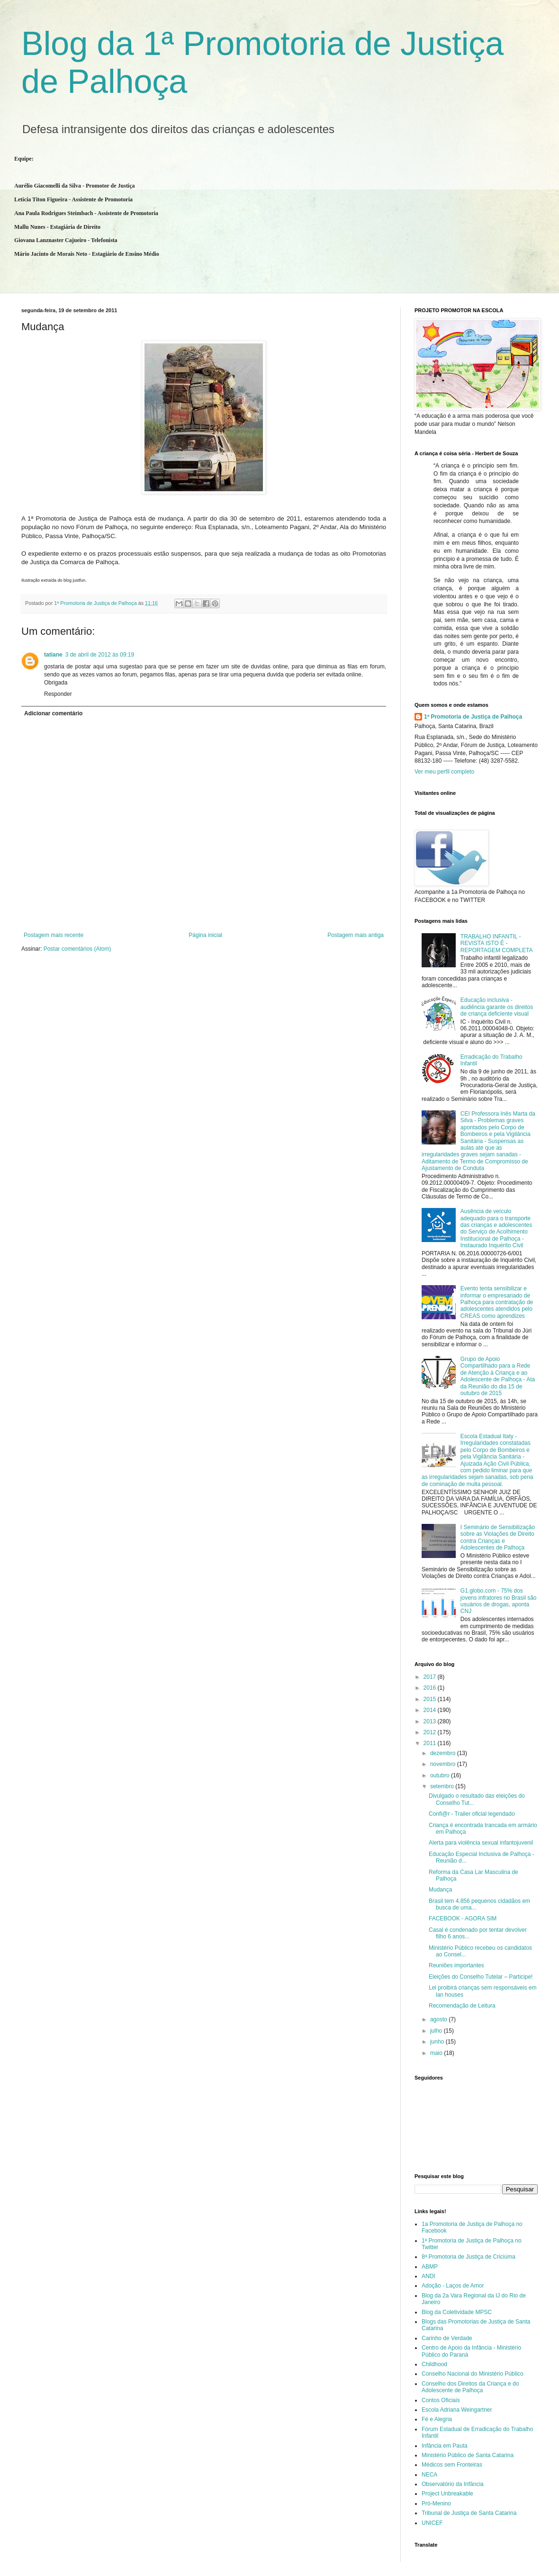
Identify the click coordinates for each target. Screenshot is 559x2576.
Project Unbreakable (447, 2493)
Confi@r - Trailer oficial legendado (472, 1813)
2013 (431, 1721)
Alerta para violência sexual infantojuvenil (481, 1842)
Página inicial (205, 935)
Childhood (434, 2364)
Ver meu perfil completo (444, 771)
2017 (431, 1677)
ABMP (430, 2266)
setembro (442, 1786)
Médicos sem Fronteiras (452, 2464)
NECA (429, 2474)
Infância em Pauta (445, 2445)
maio (437, 2053)
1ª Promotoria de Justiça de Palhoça (473, 716)
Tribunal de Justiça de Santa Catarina (469, 2513)
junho (438, 2041)
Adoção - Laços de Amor (453, 2285)
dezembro (443, 1753)
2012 (431, 1732)
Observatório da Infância (453, 2484)
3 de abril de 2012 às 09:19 (99, 654)
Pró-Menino (436, 2503)
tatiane (53, 654)
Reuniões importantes (456, 1965)
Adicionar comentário (53, 713)
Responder (58, 694)
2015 (431, 1699)
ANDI (428, 2276)
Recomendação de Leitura (462, 2005)
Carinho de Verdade (447, 2338)
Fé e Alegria (437, 2419)
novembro (443, 1764)
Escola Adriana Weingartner (457, 2409)
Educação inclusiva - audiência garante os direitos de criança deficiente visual (496, 1007)
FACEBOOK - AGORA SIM (462, 1918)
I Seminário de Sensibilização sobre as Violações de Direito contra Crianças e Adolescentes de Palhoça (497, 1537)
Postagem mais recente (53, 935)
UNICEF (432, 2523)
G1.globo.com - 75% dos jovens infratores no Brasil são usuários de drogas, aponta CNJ (498, 1600)
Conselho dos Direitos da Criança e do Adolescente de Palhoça (470, 2387)
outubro (440, 1775)
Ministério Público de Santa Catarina (468, 2455)
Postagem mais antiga (355, 935)
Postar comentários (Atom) (77, 949)
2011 (431, 1743)
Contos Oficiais (441, 2400)
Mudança (440, 1889)
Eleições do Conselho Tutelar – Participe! (480, 1976)
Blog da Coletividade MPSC (457, 2312)
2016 (431, 1687)
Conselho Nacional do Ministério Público (472, 2373)
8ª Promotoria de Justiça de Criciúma (468, 2256)
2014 (431, 1710)
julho (437, 2030)
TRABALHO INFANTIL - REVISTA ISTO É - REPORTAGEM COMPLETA (496, 943)
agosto (439, 2019)
